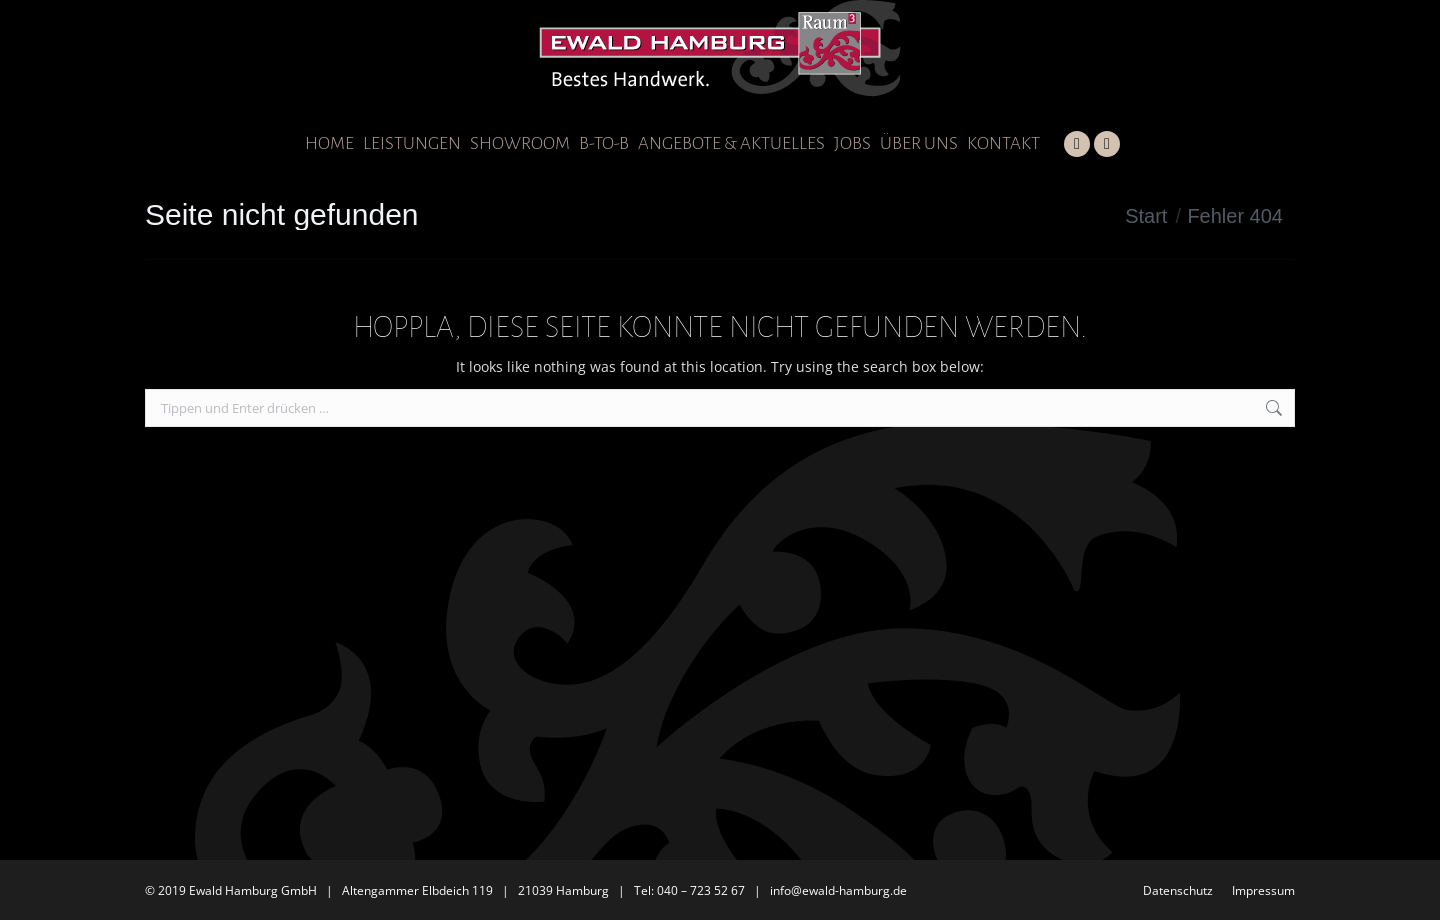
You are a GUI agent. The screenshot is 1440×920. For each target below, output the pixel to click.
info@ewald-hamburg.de (838, 890)
